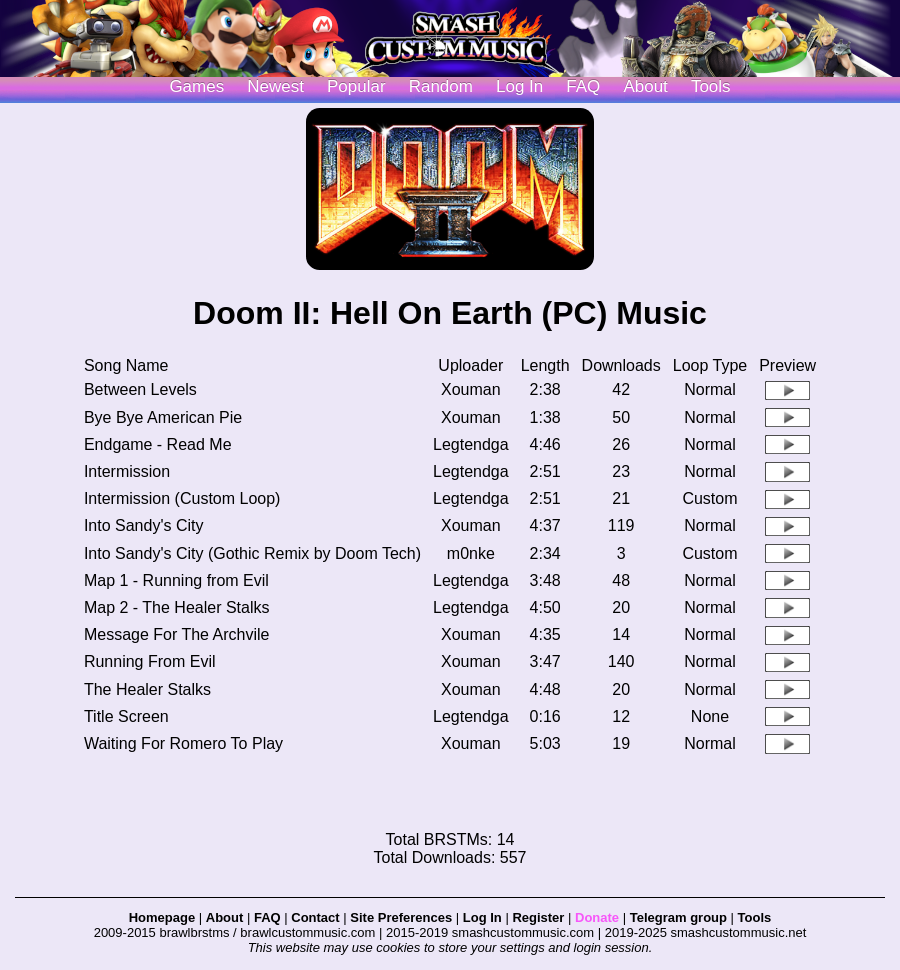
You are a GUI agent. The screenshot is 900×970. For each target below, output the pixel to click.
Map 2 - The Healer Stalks (177, 607)
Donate (597, 917)
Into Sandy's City (144, 525)
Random (441, 86)
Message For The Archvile (177, 634)
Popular (356, 86)
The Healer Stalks (147, 689)
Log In (482, 917)
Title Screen (126, 716)
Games (196, 86)
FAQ (583, 86)
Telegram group (678, 917)
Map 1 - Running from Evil (176, 580)
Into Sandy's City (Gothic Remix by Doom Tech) (252, 553)
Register (538, 917)
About (645, 86)
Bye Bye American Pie (163, 417)
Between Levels (140, 389)
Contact (315, 917)
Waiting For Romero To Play (183, 743)
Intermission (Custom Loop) (182, 498)
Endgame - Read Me (158, 444)
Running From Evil (150, 661)
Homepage (162, 917)
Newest (275, 86)
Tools (711, 86)
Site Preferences (401, 917)
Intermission (127, 471)
